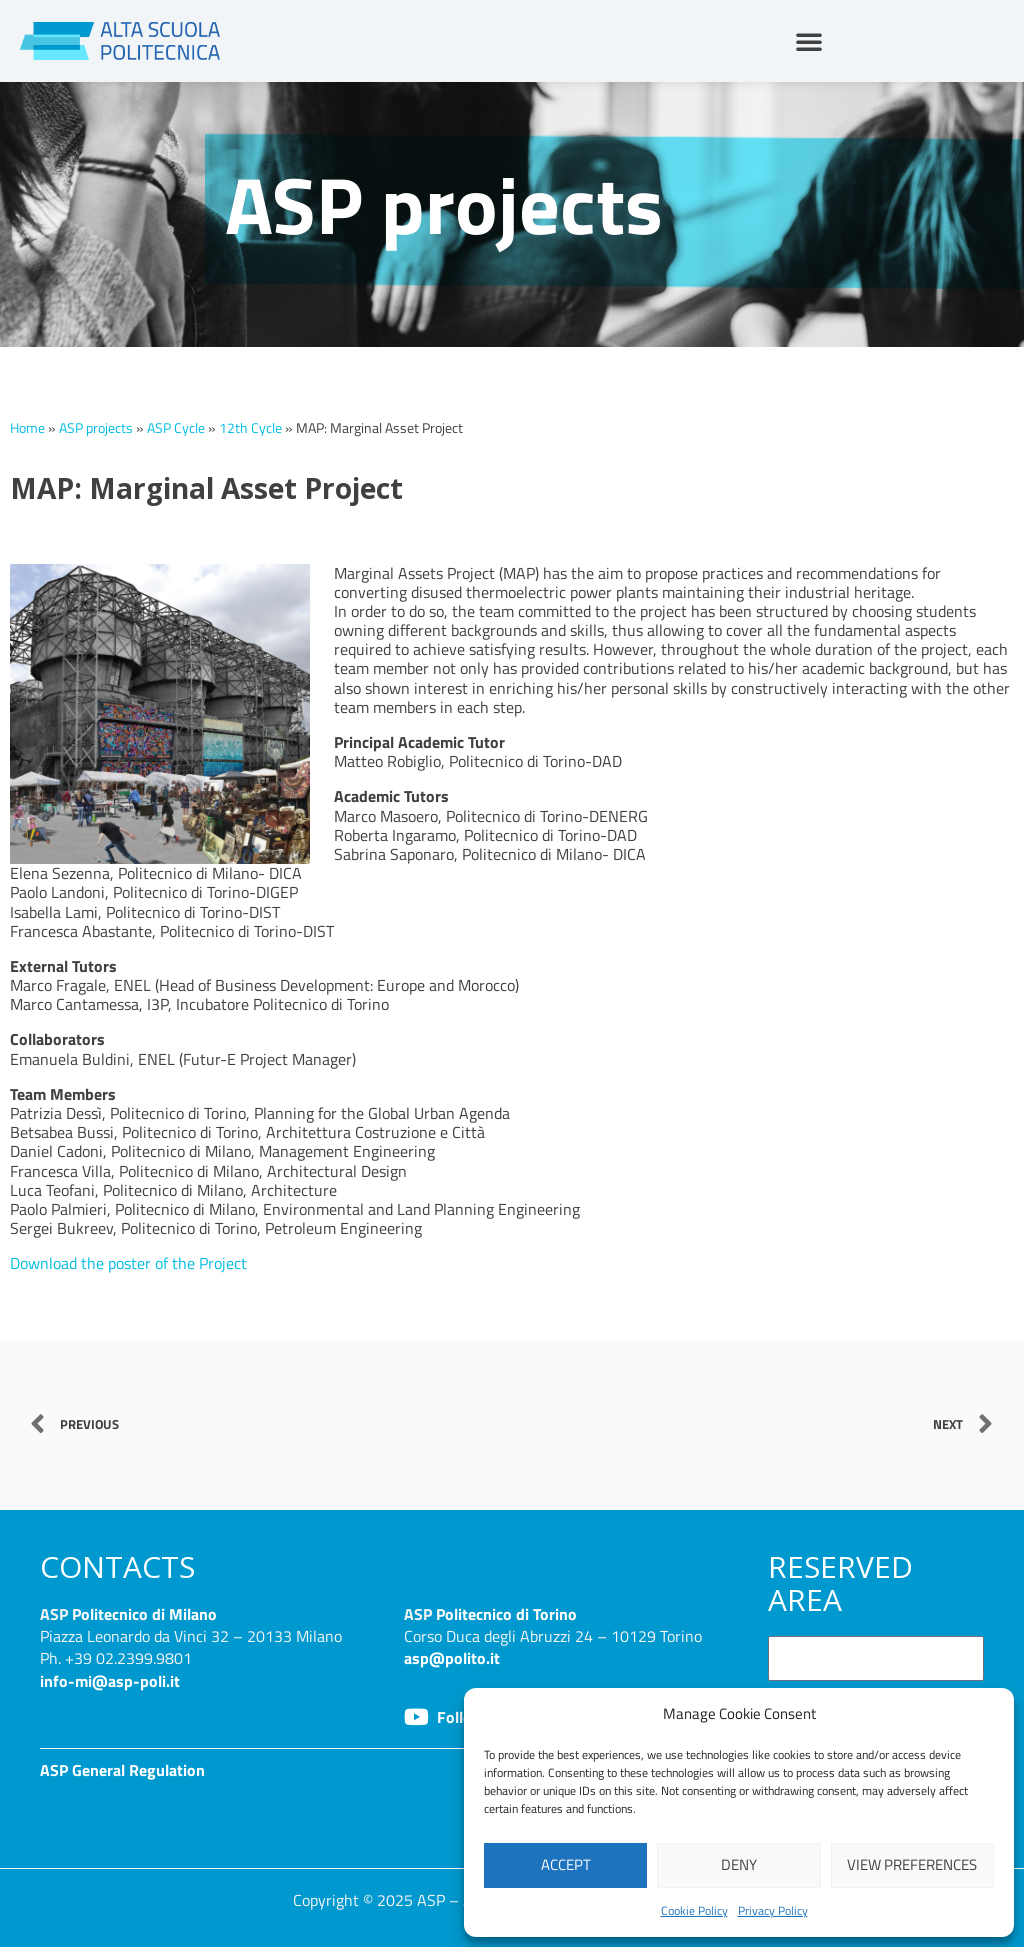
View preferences (912, 1864)
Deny (739, 1864)
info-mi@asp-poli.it (110, 1681)
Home (27, 428)
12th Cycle (250, 428)
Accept (566, 1864)
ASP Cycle (176, 428)
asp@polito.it (452, 1658)
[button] (809, 41)
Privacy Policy (773, 1910)
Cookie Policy (694, 1910)
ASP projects (96, 428)
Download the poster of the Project (128, 1263)
